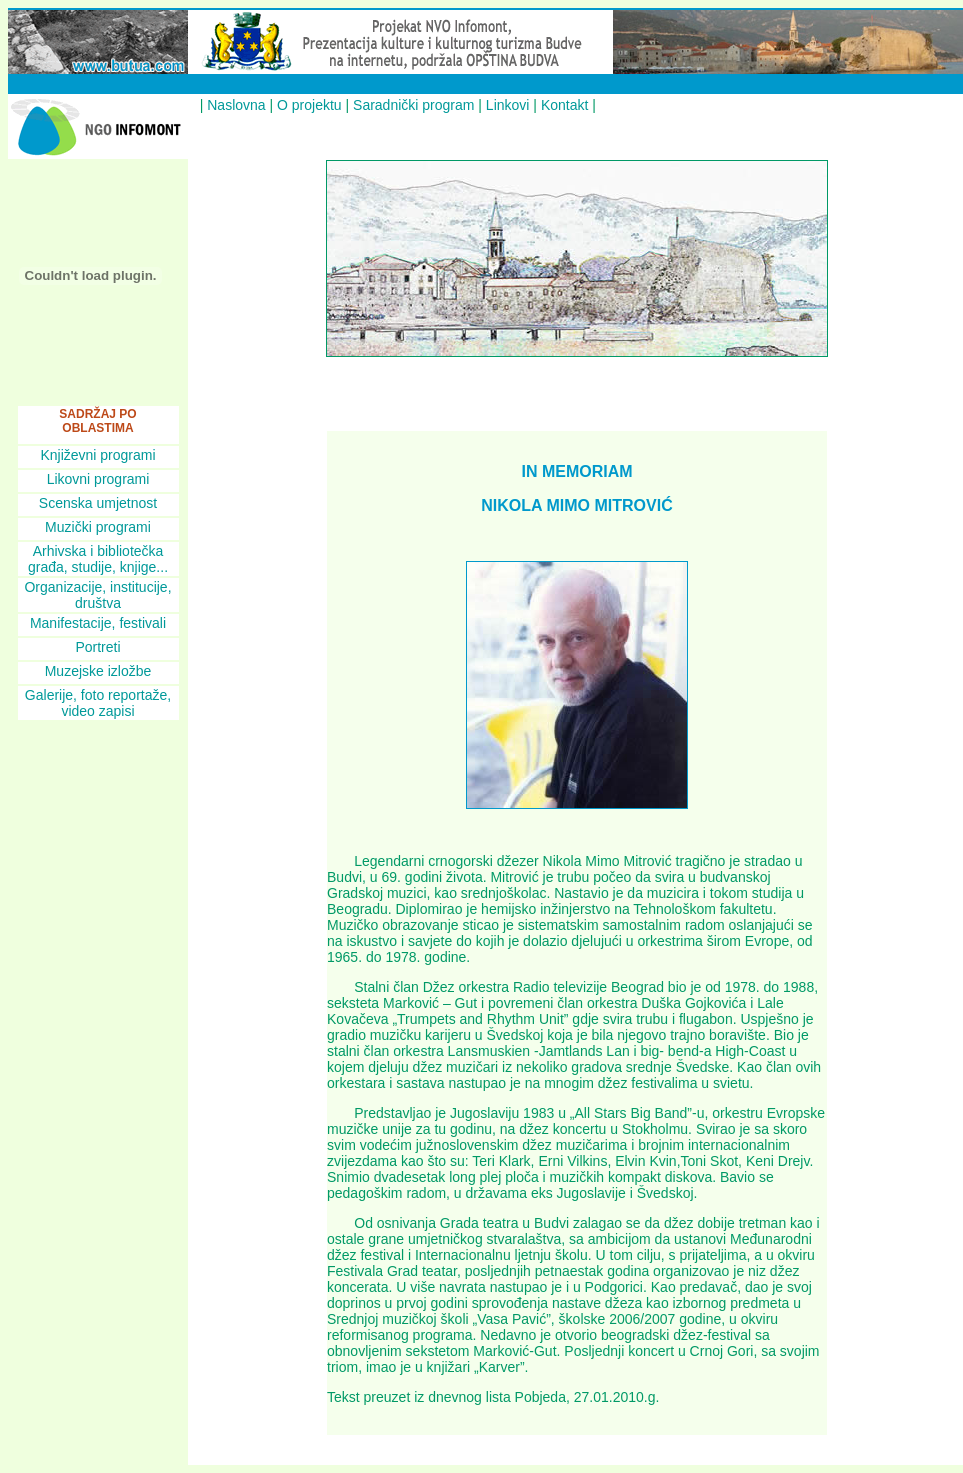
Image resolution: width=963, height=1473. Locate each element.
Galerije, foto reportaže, (98, 695)
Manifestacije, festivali (98, 623)
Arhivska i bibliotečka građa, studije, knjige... (98, 559)
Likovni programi (98, 479)
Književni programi (97, 455)
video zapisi (97, 711)
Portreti (97, 647)
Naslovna (236, 105)
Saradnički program (413, 105)
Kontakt (564, 105)
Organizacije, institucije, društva (97, 595)
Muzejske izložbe (98, 671)
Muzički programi (98, 527)
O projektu (309, 105)
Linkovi (508, 105)
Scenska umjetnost (98, 503)
